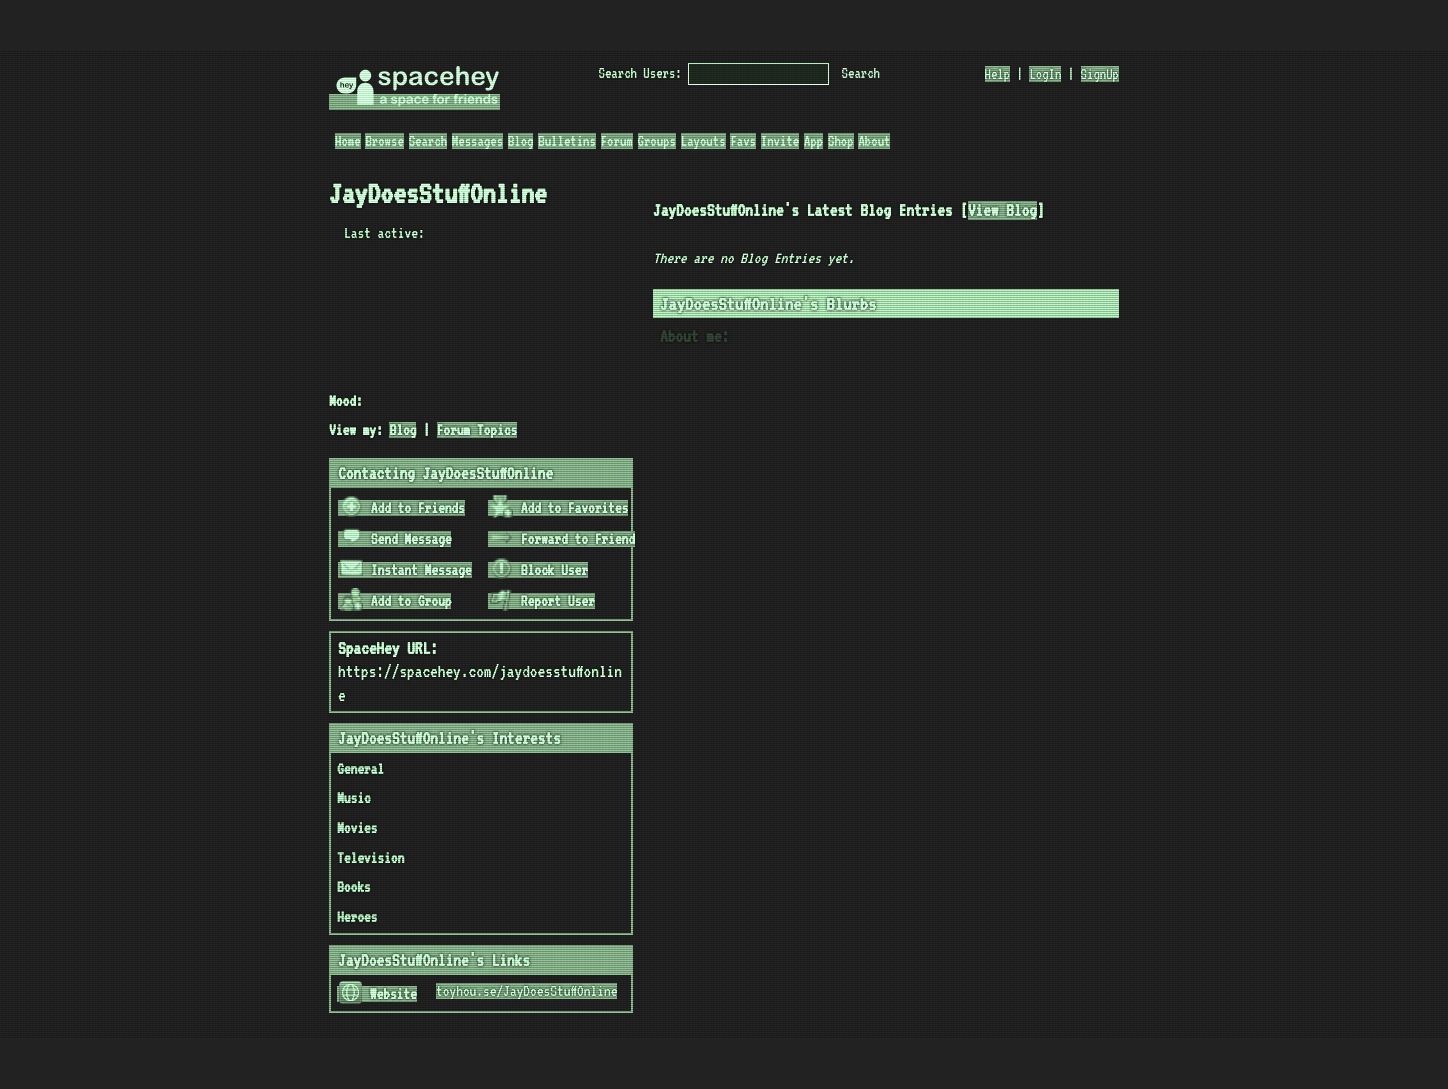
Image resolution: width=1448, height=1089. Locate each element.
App (813, 141)
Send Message (396, 539)
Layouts (703, 141)
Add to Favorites (559, 508)
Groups (657, 141)
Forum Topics (477, 430)
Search (861, 73)
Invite (780, 141)
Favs (743, 141)
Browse (384, 141)
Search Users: (640, 73)
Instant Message (406, 570)
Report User (542, 601)
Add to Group (396, 601)
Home (348, 141)
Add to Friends (402, 508)
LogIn (1045, 74)
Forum (617, 141)
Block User (539, 570)
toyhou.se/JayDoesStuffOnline (526, 991)
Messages (477, 141)
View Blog (1002, 210)
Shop (841, 141)
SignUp (1100, 74)
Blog (521, 141)
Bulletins (567, 141)
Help (998, 74)
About (874, 141)
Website (378, 994)
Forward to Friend (562, 539)
